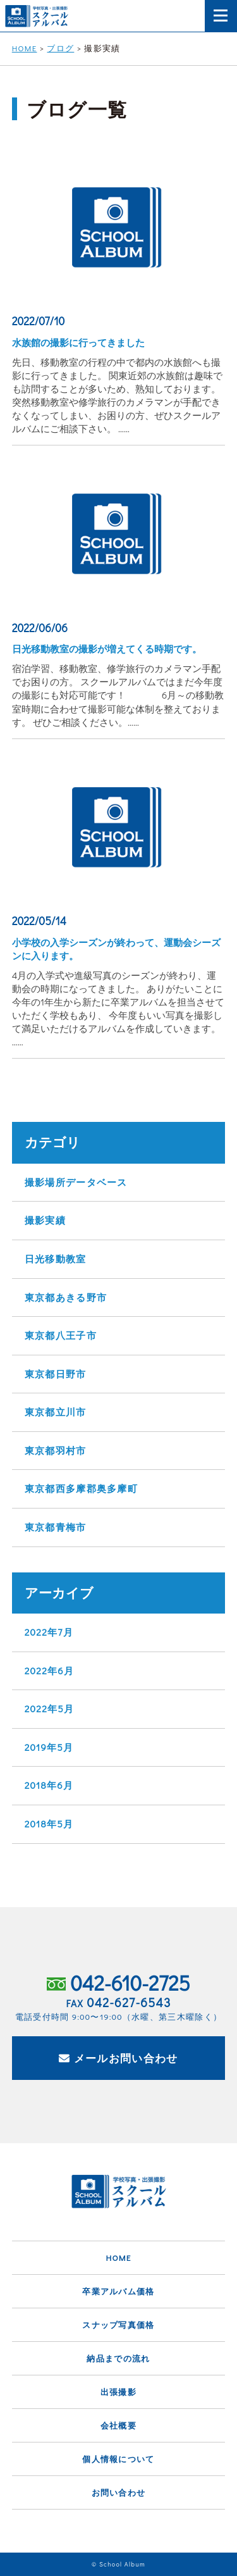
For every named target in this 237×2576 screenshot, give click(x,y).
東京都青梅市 (56, 1527)
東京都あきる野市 (66, 1297)
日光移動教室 (56, 1258)
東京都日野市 (56, 1373)
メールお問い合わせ (118, 2058)
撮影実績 (45, 1220)
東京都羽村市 (56, 1450)
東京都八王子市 (61, 1335)
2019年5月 (49, 1747)
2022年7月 (49, 1632)
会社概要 (118, 2425)
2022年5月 (50, 1708)
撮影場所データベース (76, 1182)
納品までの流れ (118, 2358)
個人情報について (118, 2458)
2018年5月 (49, 1823)
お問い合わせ (119, 2492)
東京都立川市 (56, 1411)
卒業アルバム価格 (118, 2291)
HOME (118, 2257)
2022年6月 (49, 1670)
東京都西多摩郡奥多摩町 (81, 1488)
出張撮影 (118, 2391)
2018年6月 (49, 1785)
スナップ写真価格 (118, 2324)
